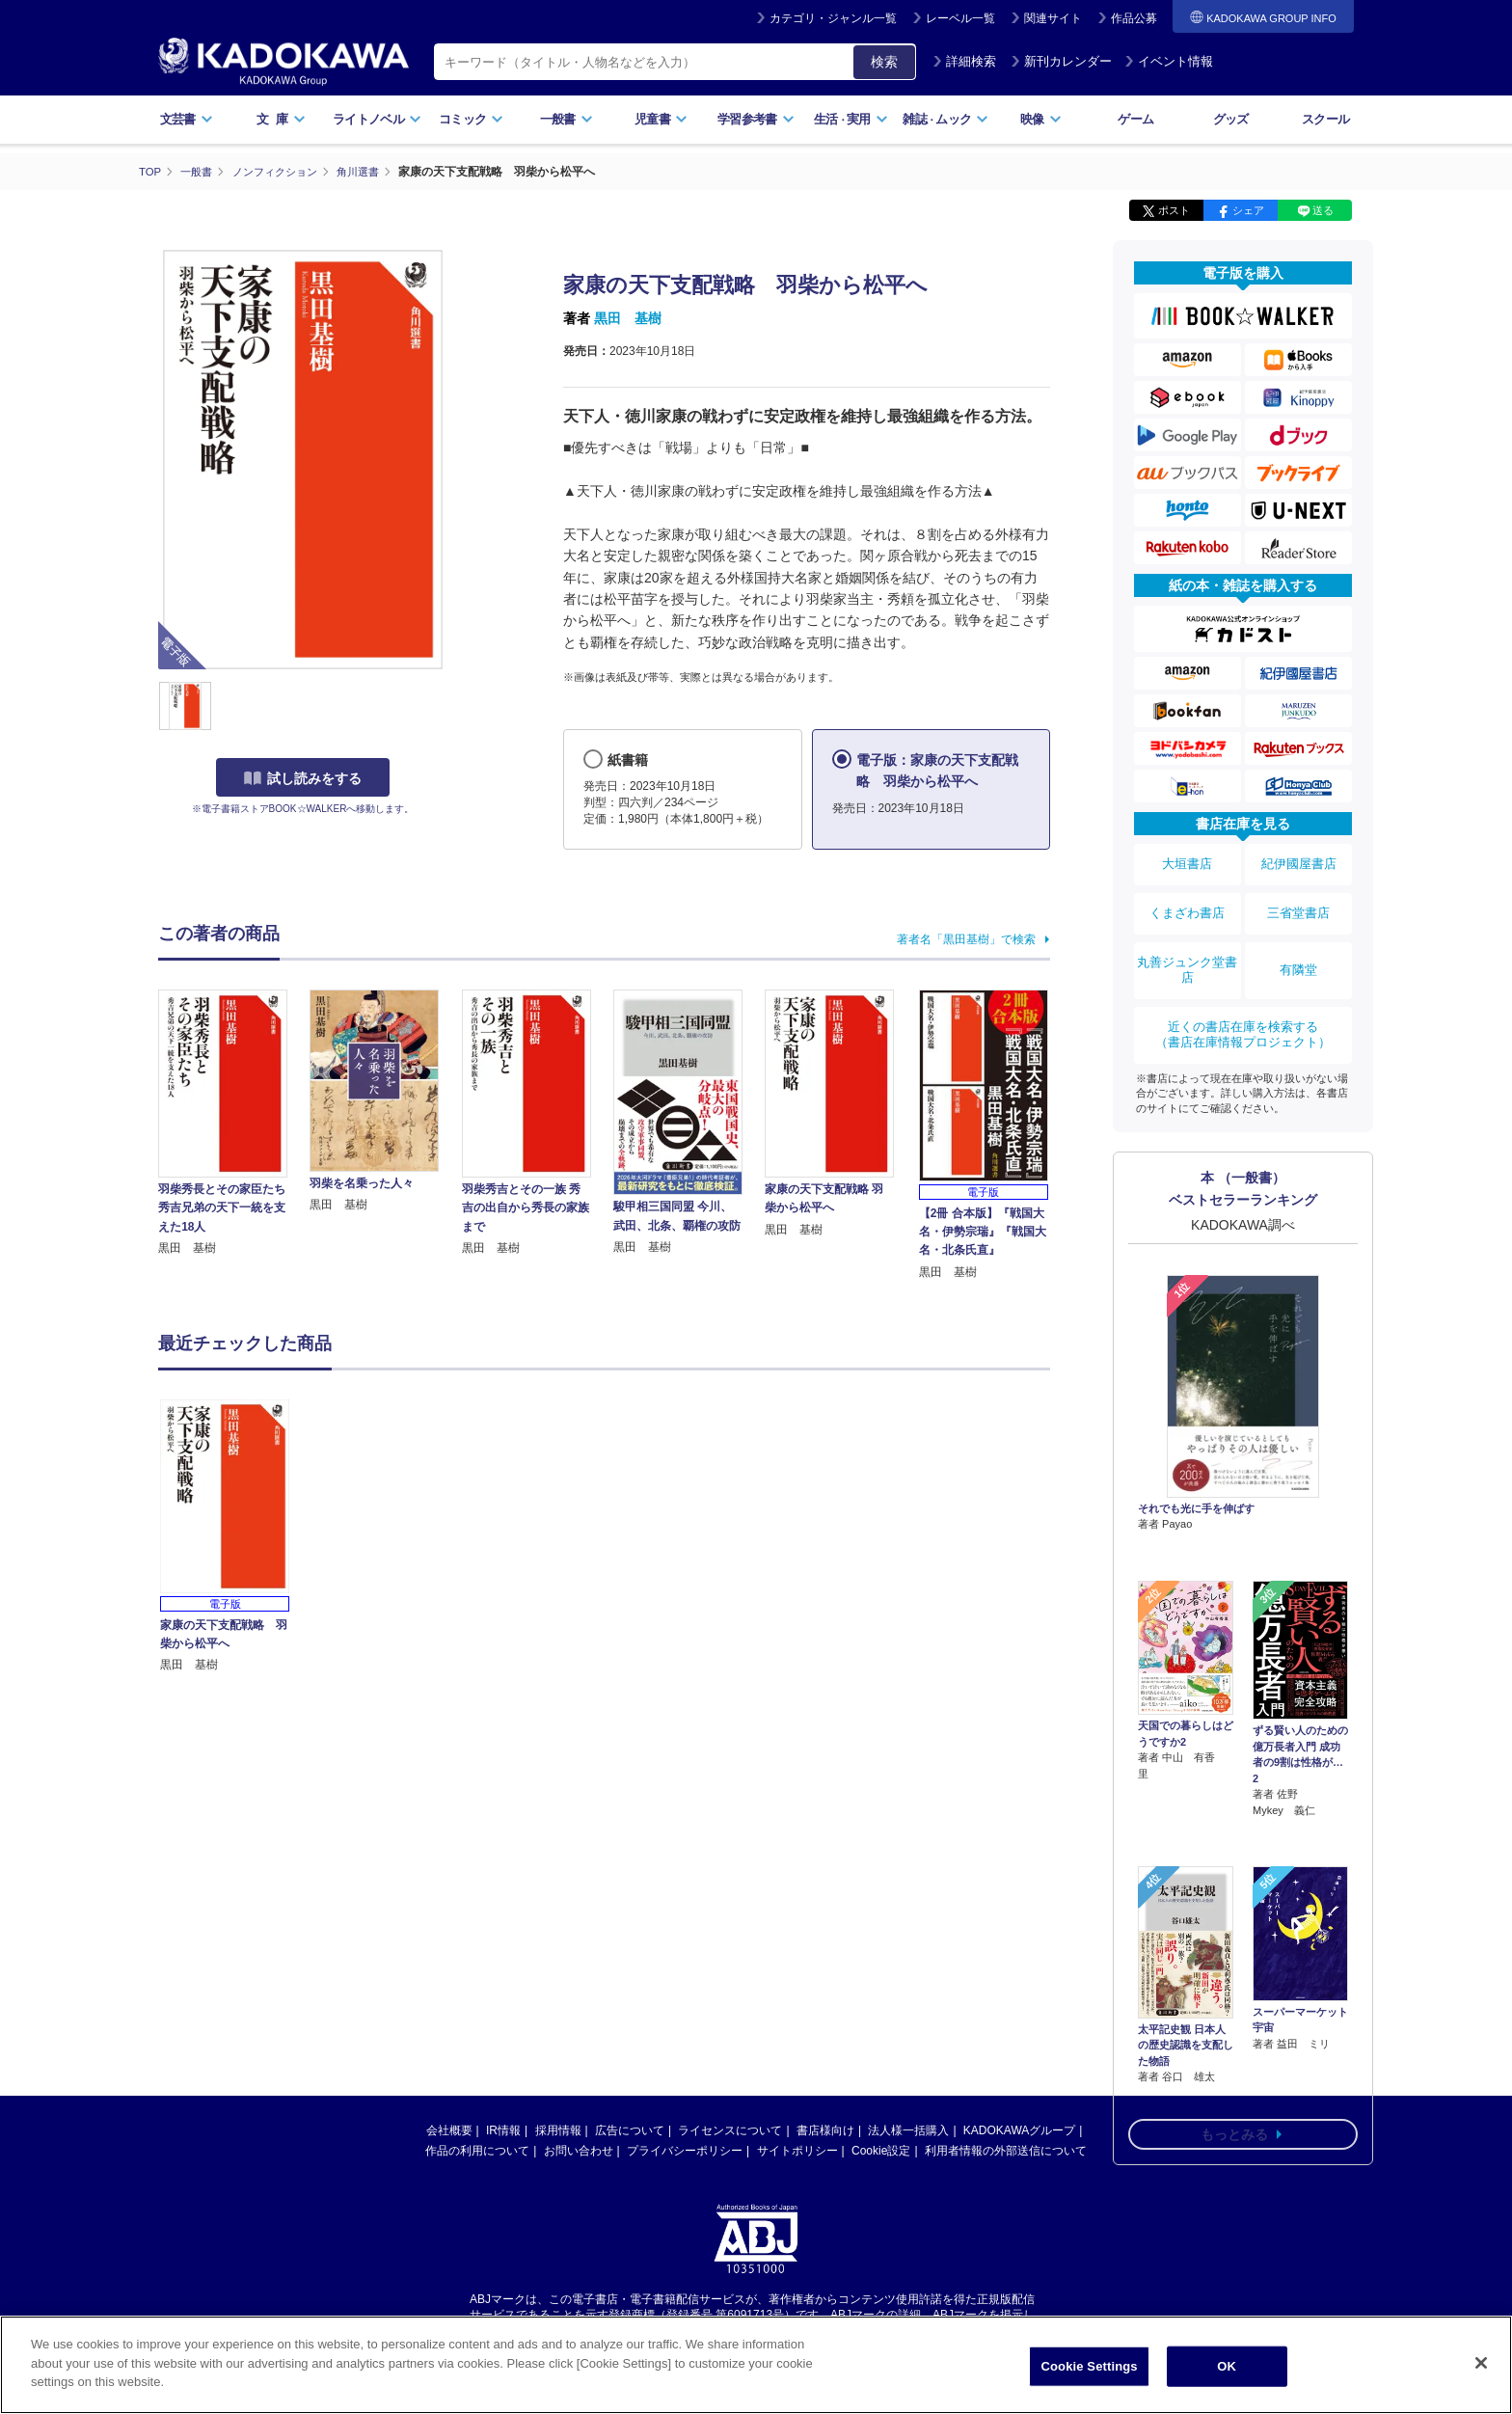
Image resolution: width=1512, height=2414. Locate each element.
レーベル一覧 (960, 18)
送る (1323, 210)
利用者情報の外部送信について (1006, 2149)
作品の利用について (477, 2149)
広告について (629, 2129)
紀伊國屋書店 (1299, 860)
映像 (1041, 119)
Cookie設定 (880, 2149)
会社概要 (449, 2129)
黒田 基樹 (628, 318)
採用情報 (558, 2129)
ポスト (1174, 210)
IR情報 (503, 2129)
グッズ (1231, 119)
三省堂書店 (1299, 900)
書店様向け (825, 2129)
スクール (1325, 119)
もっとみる (1234, 1993)
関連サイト (1053, 18)
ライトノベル (377, 119)
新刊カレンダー (1061, 61)
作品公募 (1134, 18)
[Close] (1481, 2363)
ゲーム (1135, 119)
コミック (471, 119)
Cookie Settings (1089, 2366)
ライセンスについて (730, 2129)
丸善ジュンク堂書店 (1187, 947)
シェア (1248, 210)
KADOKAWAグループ (1019, 2129)
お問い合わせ (578, 2149)
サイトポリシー (797, 2149)
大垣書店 (1187, 860)
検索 (884, 61)
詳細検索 (964, 61)
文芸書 (186, 119)
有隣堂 (1299, 947)
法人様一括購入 (908, 2129)
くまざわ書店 (1187, 900)
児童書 (661, 119)
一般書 (566, 119)
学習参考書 (756, 119)
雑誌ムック (945, 119)
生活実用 (851, 119)
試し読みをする (303, 778)
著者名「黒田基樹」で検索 (966, 938)
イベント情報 (1168, 61)
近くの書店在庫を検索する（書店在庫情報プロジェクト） (1243, 1002)
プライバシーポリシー (684, 2149)
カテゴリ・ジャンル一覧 (833, 18)
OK (1226, 2366)
